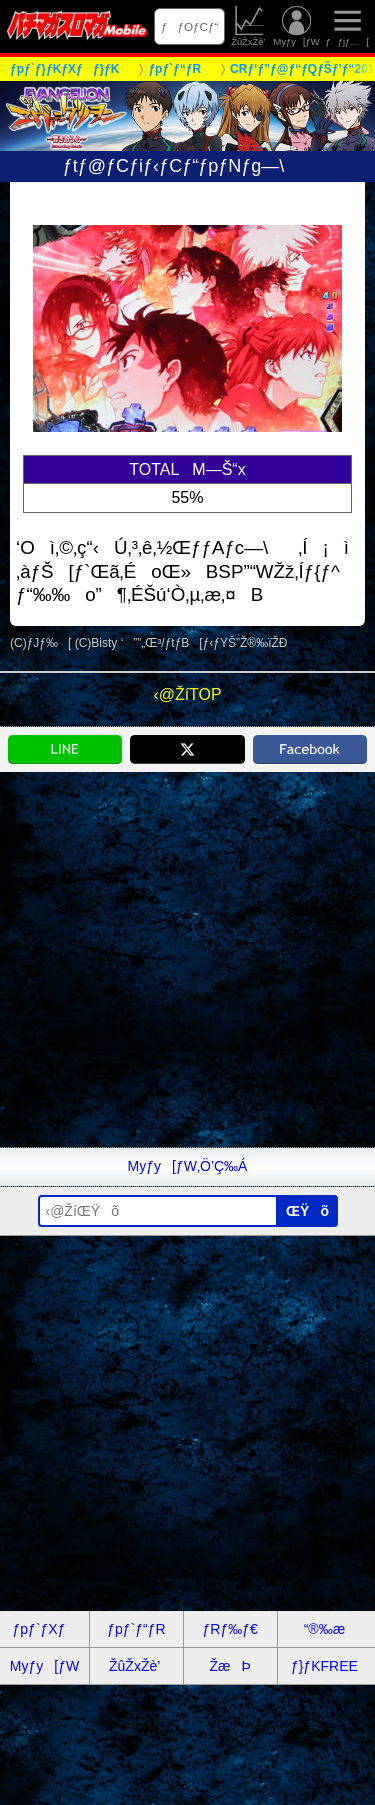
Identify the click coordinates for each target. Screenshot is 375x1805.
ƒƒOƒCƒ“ (190, 26)
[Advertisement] (187, 959)
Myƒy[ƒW (297, 26)
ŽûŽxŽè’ (249, 26)
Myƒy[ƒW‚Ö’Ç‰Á (188, 1166)
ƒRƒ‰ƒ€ (229, 1629)
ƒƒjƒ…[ (347, 26)
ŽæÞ (229, 1666)
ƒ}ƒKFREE (324, 1666)
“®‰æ (324, 1629)
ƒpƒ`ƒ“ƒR (136, 1629)
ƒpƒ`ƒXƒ (45, 1629)
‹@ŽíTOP (187, 694)
